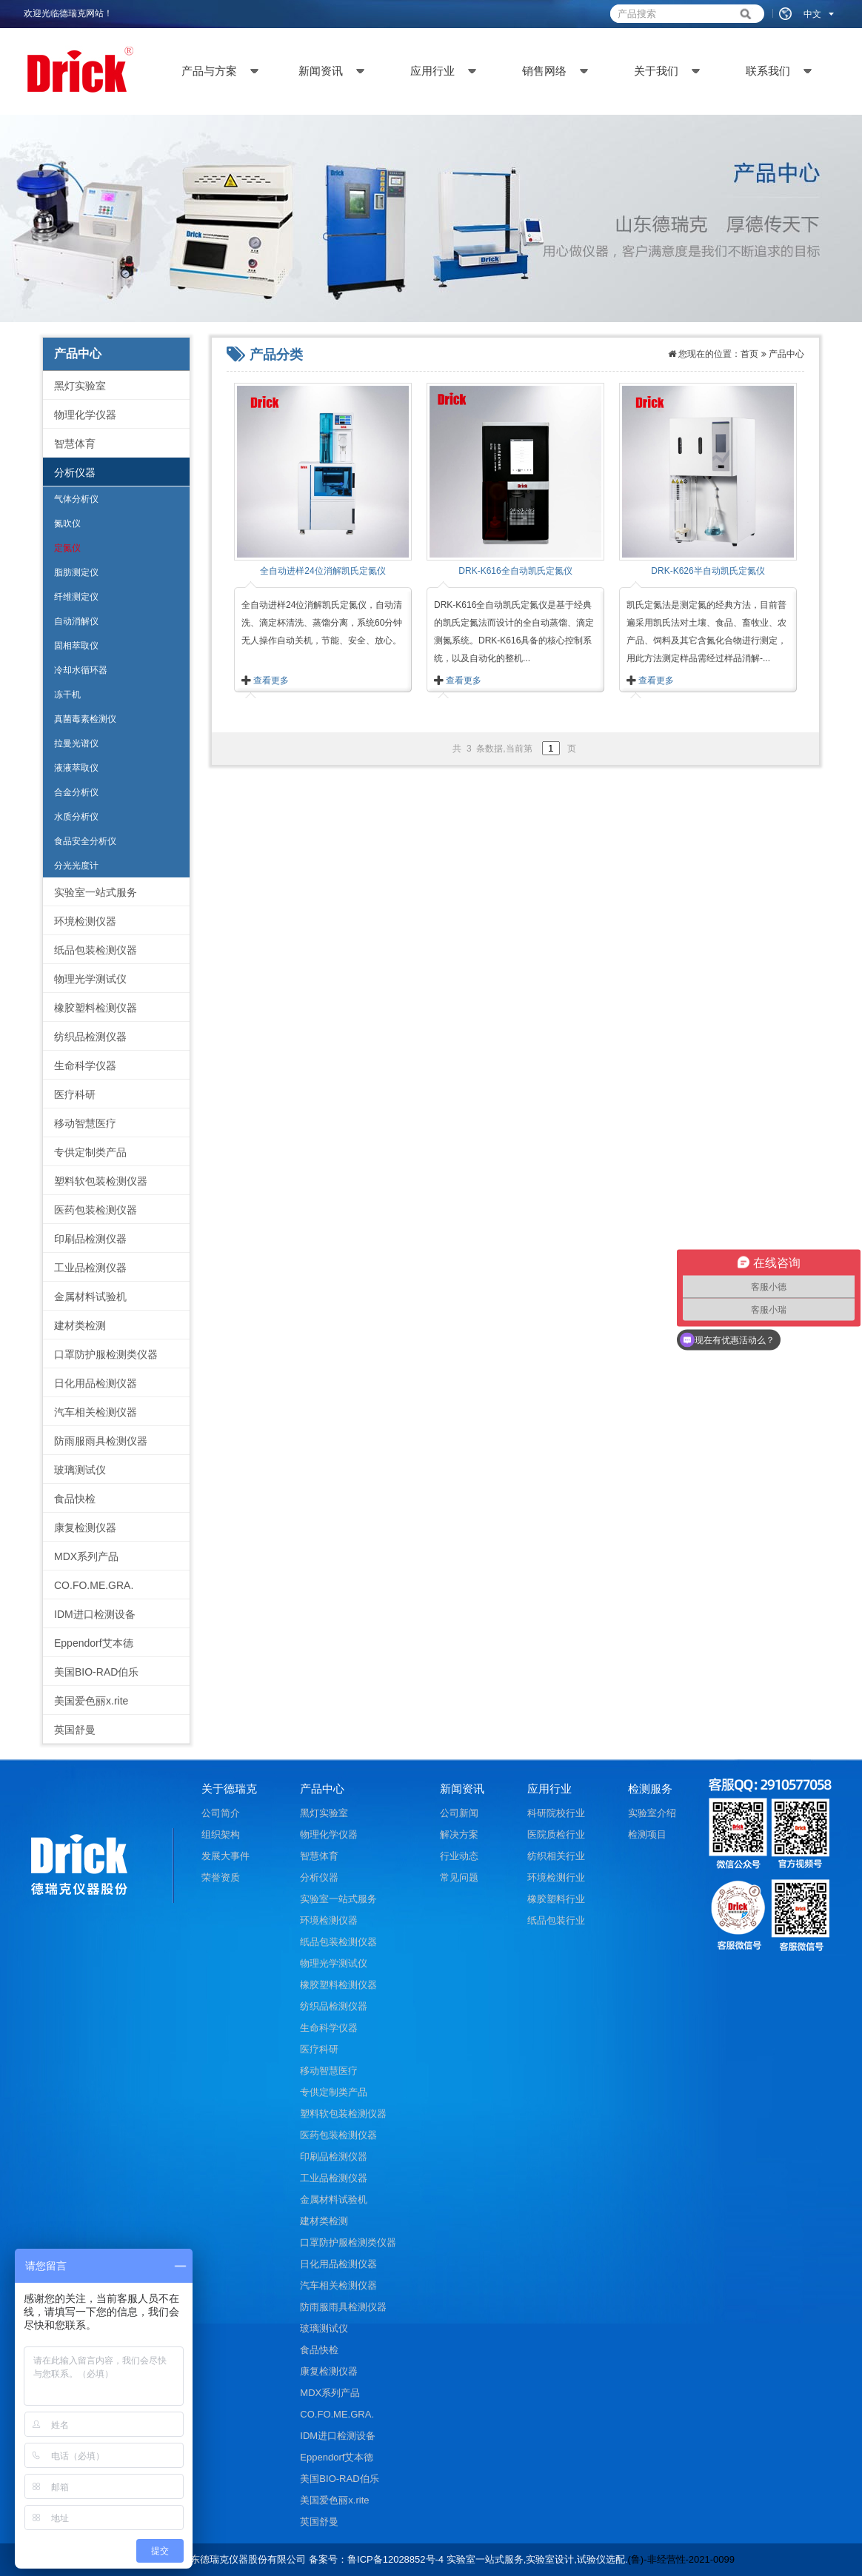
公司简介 (220, 1813)
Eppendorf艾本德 (93, 1643)
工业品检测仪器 (90, 1268)
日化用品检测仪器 (95, 1383)
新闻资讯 (320, 71)
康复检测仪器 (85, 1527)
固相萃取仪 (76, 645)
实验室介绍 (652, 1813)
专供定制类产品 (90, 1152)
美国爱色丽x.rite (91, 1701)
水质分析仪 (76, 817)
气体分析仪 (76, 499)
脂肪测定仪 (76, 572)
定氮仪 (67, 548)
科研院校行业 (556, 1813)
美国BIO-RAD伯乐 (96, 1672)
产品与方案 (209, 71)
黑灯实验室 (80, 386)
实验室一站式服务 (95, 892)
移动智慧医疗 (85, 1123)
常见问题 (459, 1877)
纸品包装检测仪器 (95, 950)
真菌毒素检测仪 (85, 719)
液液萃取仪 (76, 768)
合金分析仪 (76, 792)
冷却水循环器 (80, 670)
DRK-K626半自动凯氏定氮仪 (707, 571)
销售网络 (544, 71)
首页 (749, 354)
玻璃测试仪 (80, 1470)
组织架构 (220, 1834)
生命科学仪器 (85, 1065)
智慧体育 (75, 443)
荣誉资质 (220, 1877)
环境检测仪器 (85, 921)
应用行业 (432, 71)
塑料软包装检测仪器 (100, 1181)
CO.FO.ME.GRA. (93, 1585)
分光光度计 (76, 865)
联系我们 (768, 71)
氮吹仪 (67, 523)
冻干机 (67, 694)
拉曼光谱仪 (76, 743)
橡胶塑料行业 (556, 1898)
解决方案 (459, 1834)
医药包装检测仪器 (95, 1210)
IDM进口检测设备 (95, 1614)
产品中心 (786, 354)
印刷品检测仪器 (90, 1239)
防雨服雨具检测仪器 (100, 1441)
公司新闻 (459, 1813)
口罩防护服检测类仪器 (106, 1354)
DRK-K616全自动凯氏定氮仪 (515, 571)
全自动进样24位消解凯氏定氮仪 (322, 571)
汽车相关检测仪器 (95, 1412)
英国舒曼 (75, 1730)
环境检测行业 (556, 1877)
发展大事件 (225, 1855)
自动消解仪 (76, 621)
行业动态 (459, 1855)
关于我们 (656, 71)
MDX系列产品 (86, 1556)
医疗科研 (75, 1094)
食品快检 (75, 1499)
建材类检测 (80, 1325)
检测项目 (647, 1834)
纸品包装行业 (556, 1920)
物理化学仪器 (85, 415)
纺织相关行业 (556, 1855)
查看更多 (271, 680)
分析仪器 (75, 472)
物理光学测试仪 (90, 979)
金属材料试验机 (90, 1296)
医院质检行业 (556, 1834)
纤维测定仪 (76, 597)
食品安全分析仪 (85, 841)
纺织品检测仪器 (90, 1037)
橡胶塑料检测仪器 (95, 1008)
